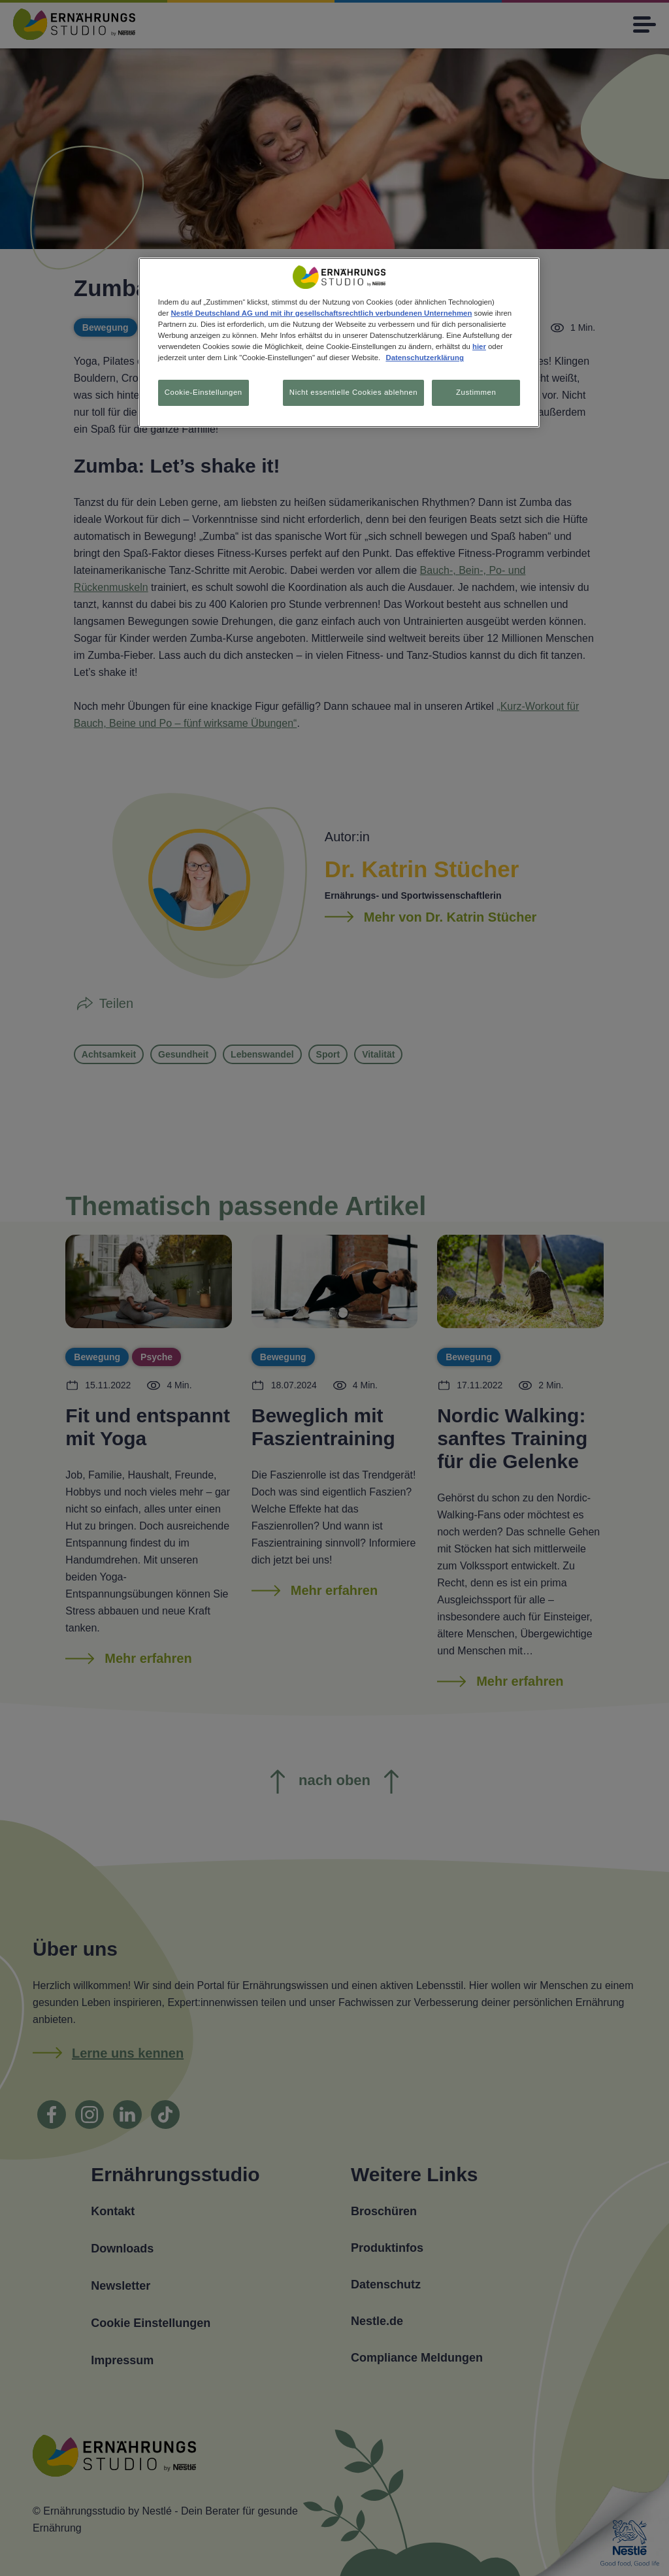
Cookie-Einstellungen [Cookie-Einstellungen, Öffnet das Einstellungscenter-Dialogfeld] (203, 392)
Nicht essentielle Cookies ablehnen (351, 392)
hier (479, 346)
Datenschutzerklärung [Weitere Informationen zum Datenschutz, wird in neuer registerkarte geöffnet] (424, 357)
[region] (339, 343)
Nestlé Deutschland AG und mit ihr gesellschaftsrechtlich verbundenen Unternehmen (321, 313)
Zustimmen (476, 392)
